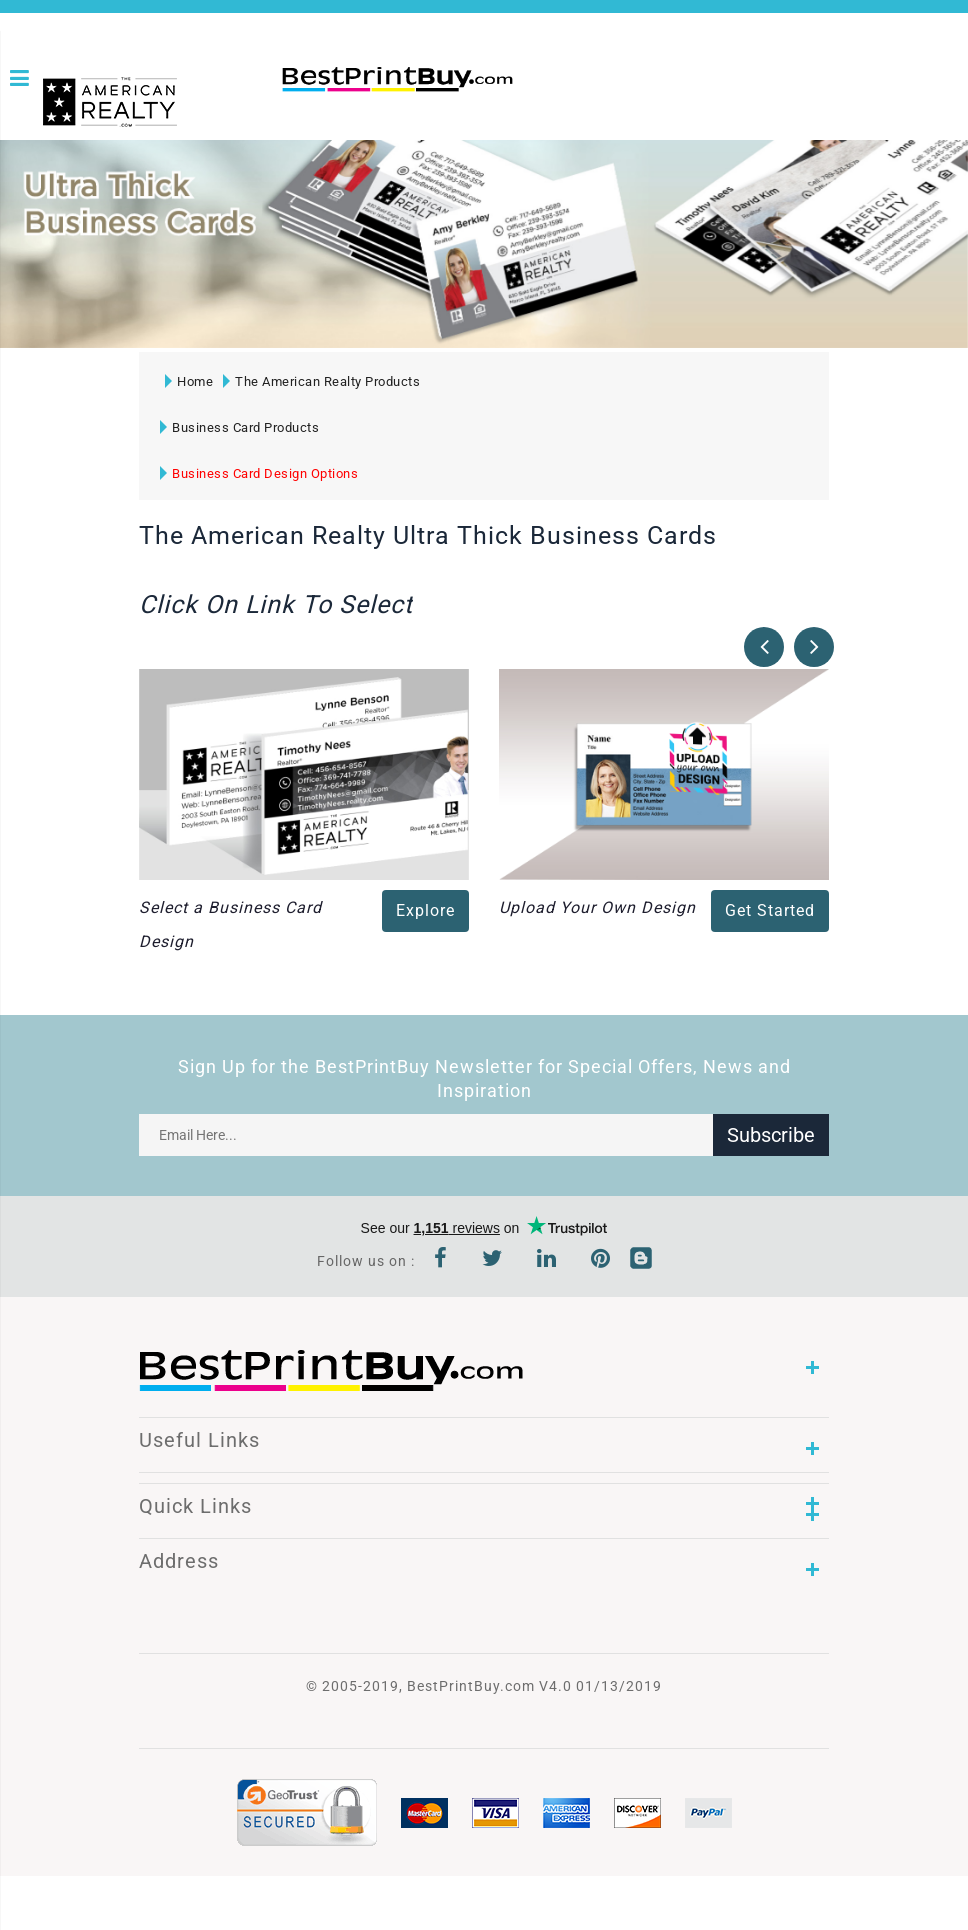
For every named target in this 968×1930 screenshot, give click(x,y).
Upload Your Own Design (597, 907)
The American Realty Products (321, 381)
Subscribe (771, 1135)
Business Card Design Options (259, 473)
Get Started (770, 910)
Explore (425, 910)
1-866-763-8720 (542, 85)
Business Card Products (239, 427)
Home (189, 381)
